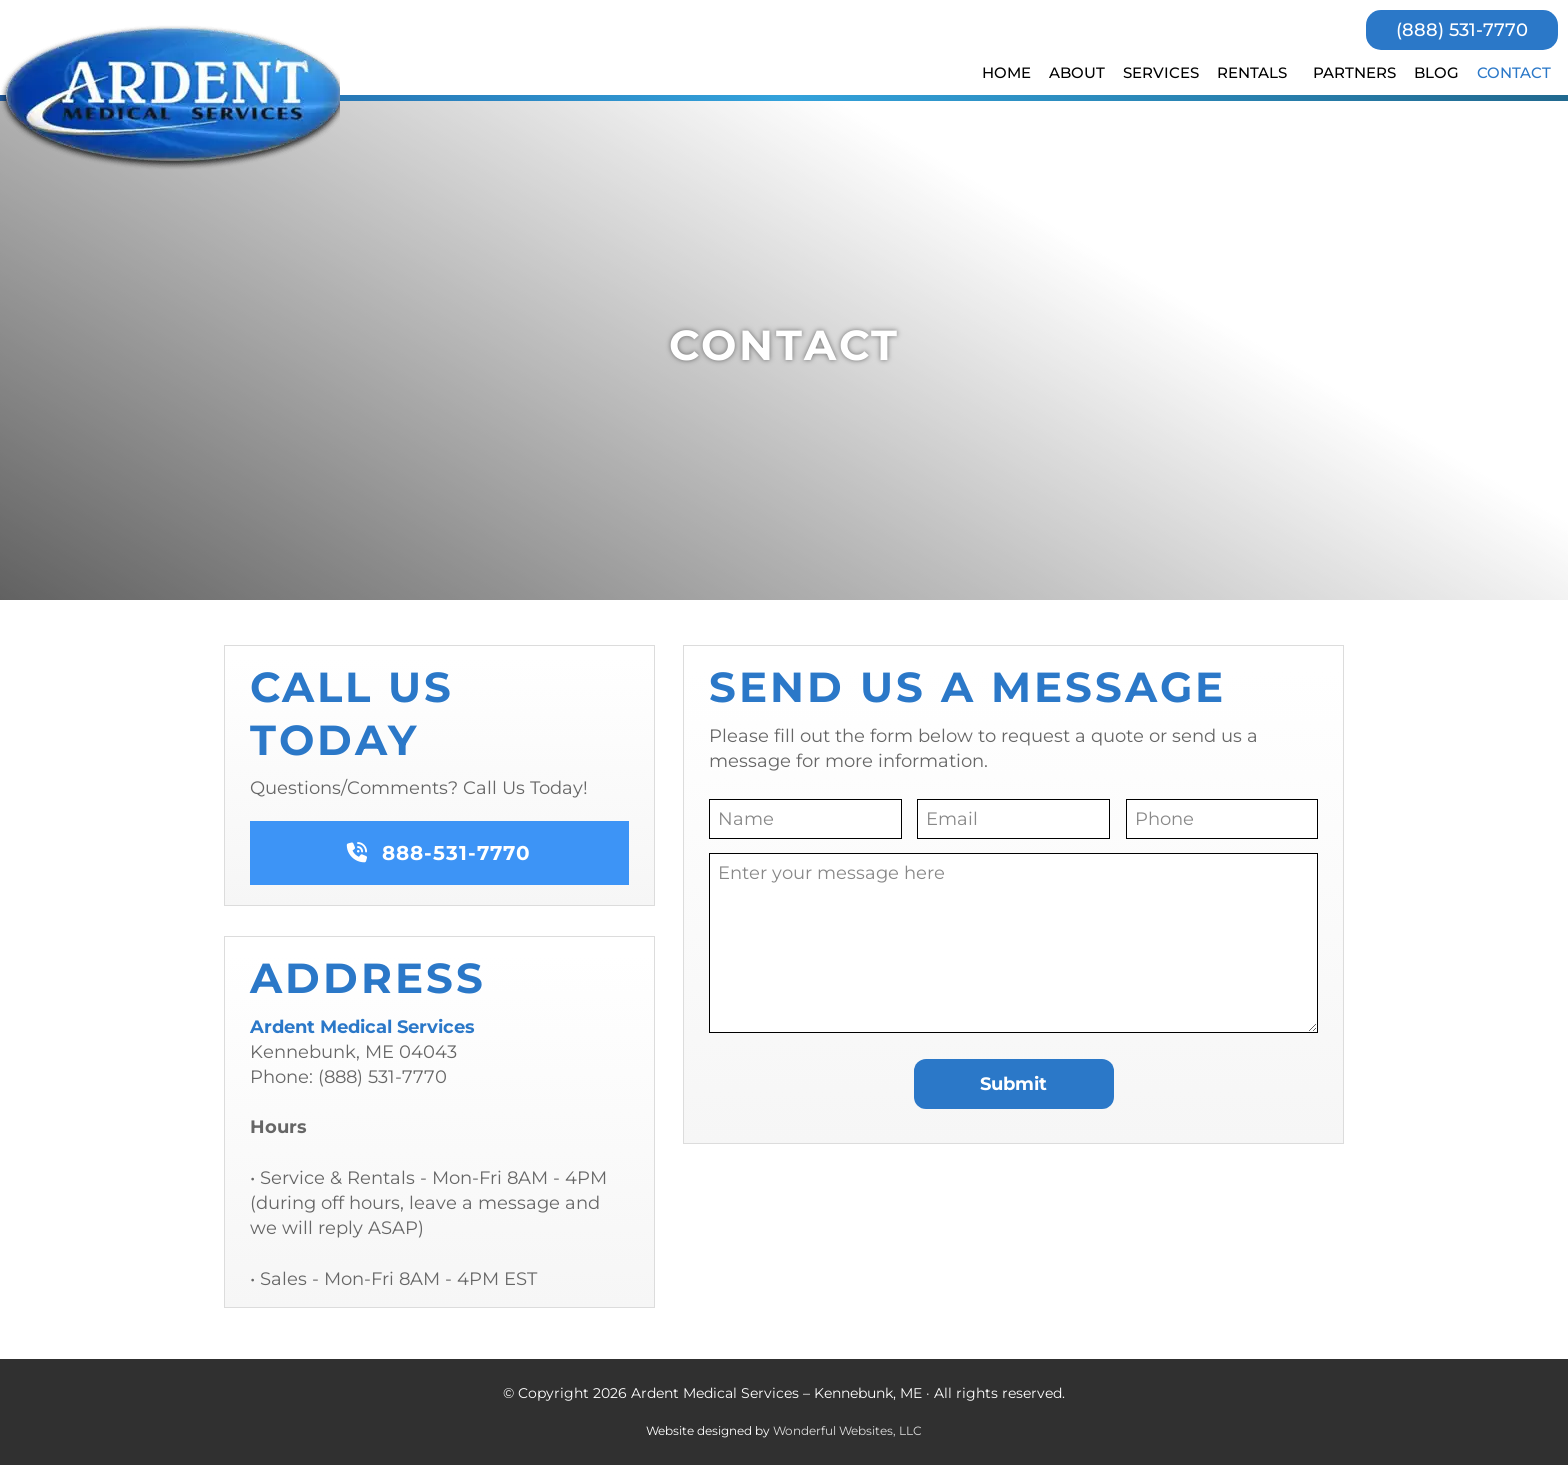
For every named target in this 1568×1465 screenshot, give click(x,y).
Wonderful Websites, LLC (847, 1430)
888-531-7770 (439, 853)
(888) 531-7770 (1462, 30)
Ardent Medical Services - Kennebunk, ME (173, 97)
